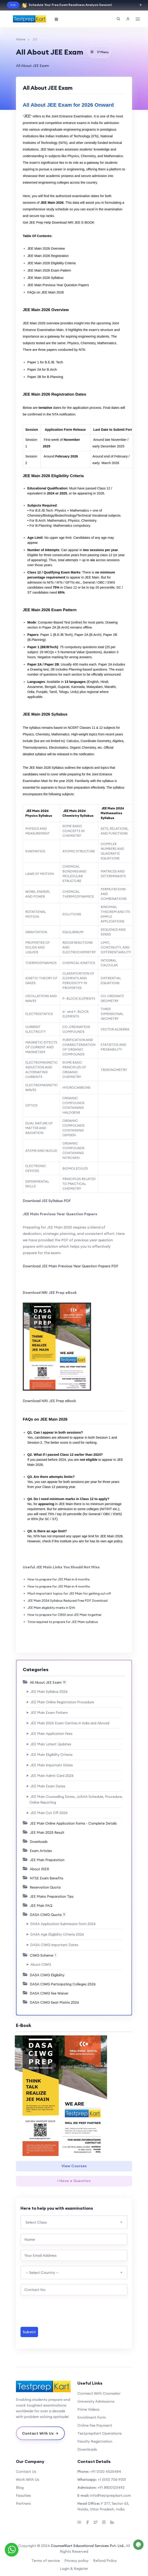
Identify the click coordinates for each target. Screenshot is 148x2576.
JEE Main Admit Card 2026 (50, 1775)
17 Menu (99, 52)
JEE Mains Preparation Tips (52, 1896)
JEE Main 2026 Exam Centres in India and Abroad (67, 1723)
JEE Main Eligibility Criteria (49, 1754)
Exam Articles (41, 1851)
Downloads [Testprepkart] (87, 2449)
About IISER (39, 1869)
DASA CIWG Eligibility (47, 1975)
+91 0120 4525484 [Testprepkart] (105, 2471)
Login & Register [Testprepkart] (74, 2568)
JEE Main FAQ (41, 1905)
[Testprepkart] (43, 2386)
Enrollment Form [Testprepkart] (91, 2417)
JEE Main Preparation (47, 1860)
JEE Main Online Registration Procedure (60, 1702)
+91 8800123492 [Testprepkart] (111, 2487)
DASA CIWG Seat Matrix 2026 (54, 2002)
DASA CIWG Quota (48, 1914)
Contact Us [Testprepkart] (26, 2471)
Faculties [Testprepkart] (23, 2495)
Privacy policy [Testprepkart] (76, 2560)
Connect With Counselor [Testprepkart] (98, 2393)
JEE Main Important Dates (49, 1765)
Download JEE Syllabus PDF (47, 1200)
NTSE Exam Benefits (46, 1878)
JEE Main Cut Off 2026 (47, 1813)
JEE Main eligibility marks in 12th (51, 1608)
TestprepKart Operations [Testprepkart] (99, 2433)
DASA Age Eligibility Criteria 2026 (55, 1934)
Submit (29, 2332)
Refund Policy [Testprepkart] (105, 2560)
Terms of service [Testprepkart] (45, 2560)
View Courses (74, 2166)
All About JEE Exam (48, 1682)
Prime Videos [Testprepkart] (88, 2409)
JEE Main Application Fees (49, 1733)
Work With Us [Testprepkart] (27, 2479)
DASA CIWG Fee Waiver (49, 1993)
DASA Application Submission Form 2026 (61, 1924)
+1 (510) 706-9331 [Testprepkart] (112, 2479)
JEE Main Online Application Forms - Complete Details (73, 1823)
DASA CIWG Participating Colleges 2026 (63, 1984)
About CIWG (38, 1964)
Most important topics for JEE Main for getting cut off (69, 1593)
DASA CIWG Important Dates (52, 1945)
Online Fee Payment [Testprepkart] (94, 2425)
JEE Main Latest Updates (48, 1744)
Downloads (39, 1841)
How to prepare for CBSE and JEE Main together (64, 1615)
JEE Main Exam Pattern (47, 1712)
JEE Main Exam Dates (45, 1786)
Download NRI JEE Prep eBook (49, 1400)
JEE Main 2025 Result (47, 1832)
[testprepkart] (128, 19)
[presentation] (55, 2313)
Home (20, 39)
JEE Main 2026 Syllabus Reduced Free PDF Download (67, 1600)
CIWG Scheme (43, 1955)
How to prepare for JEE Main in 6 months (58, 1579)
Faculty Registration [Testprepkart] (94, 2441)
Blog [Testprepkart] (20, 2487)
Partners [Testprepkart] (23, 2503)
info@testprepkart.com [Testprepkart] (110, 2495)
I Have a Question (74, 2180)
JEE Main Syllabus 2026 (47, 1691)
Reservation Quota (45, 1887)
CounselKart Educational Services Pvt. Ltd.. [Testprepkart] (88, 2545)
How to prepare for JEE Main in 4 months (58, 1586)
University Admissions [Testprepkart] (96, 2401)
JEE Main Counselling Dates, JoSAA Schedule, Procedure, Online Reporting (74, 1799)
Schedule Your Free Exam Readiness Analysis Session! (70, 5)
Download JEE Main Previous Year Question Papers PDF (70, 1266)
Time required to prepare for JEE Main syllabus (62, 1622)
